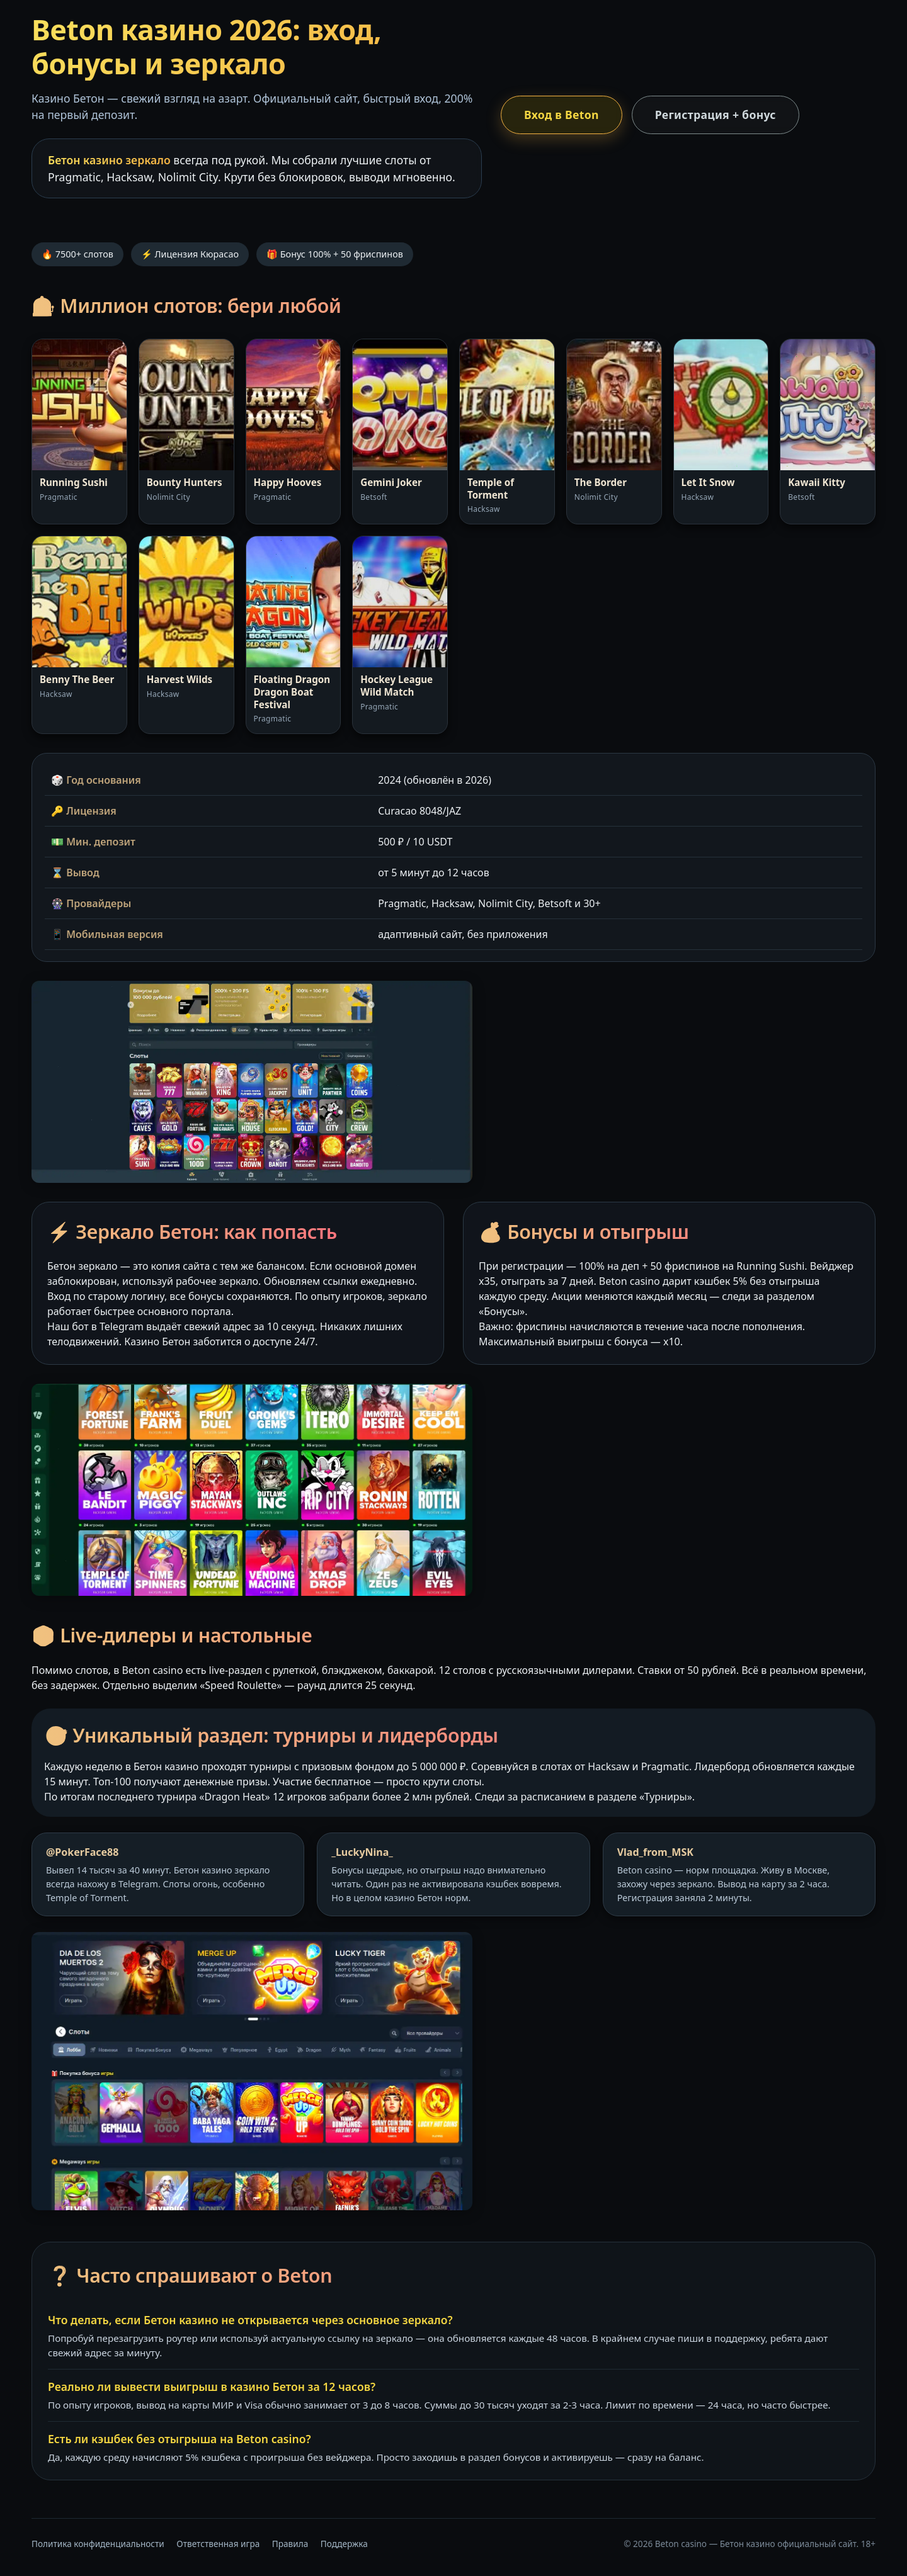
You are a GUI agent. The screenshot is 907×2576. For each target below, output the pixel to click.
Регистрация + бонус (715, 114)
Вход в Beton (561, 114)
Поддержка (344, 2544)
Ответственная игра (218, 2544)
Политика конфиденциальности (97, 2544)
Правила (290, 2544)
